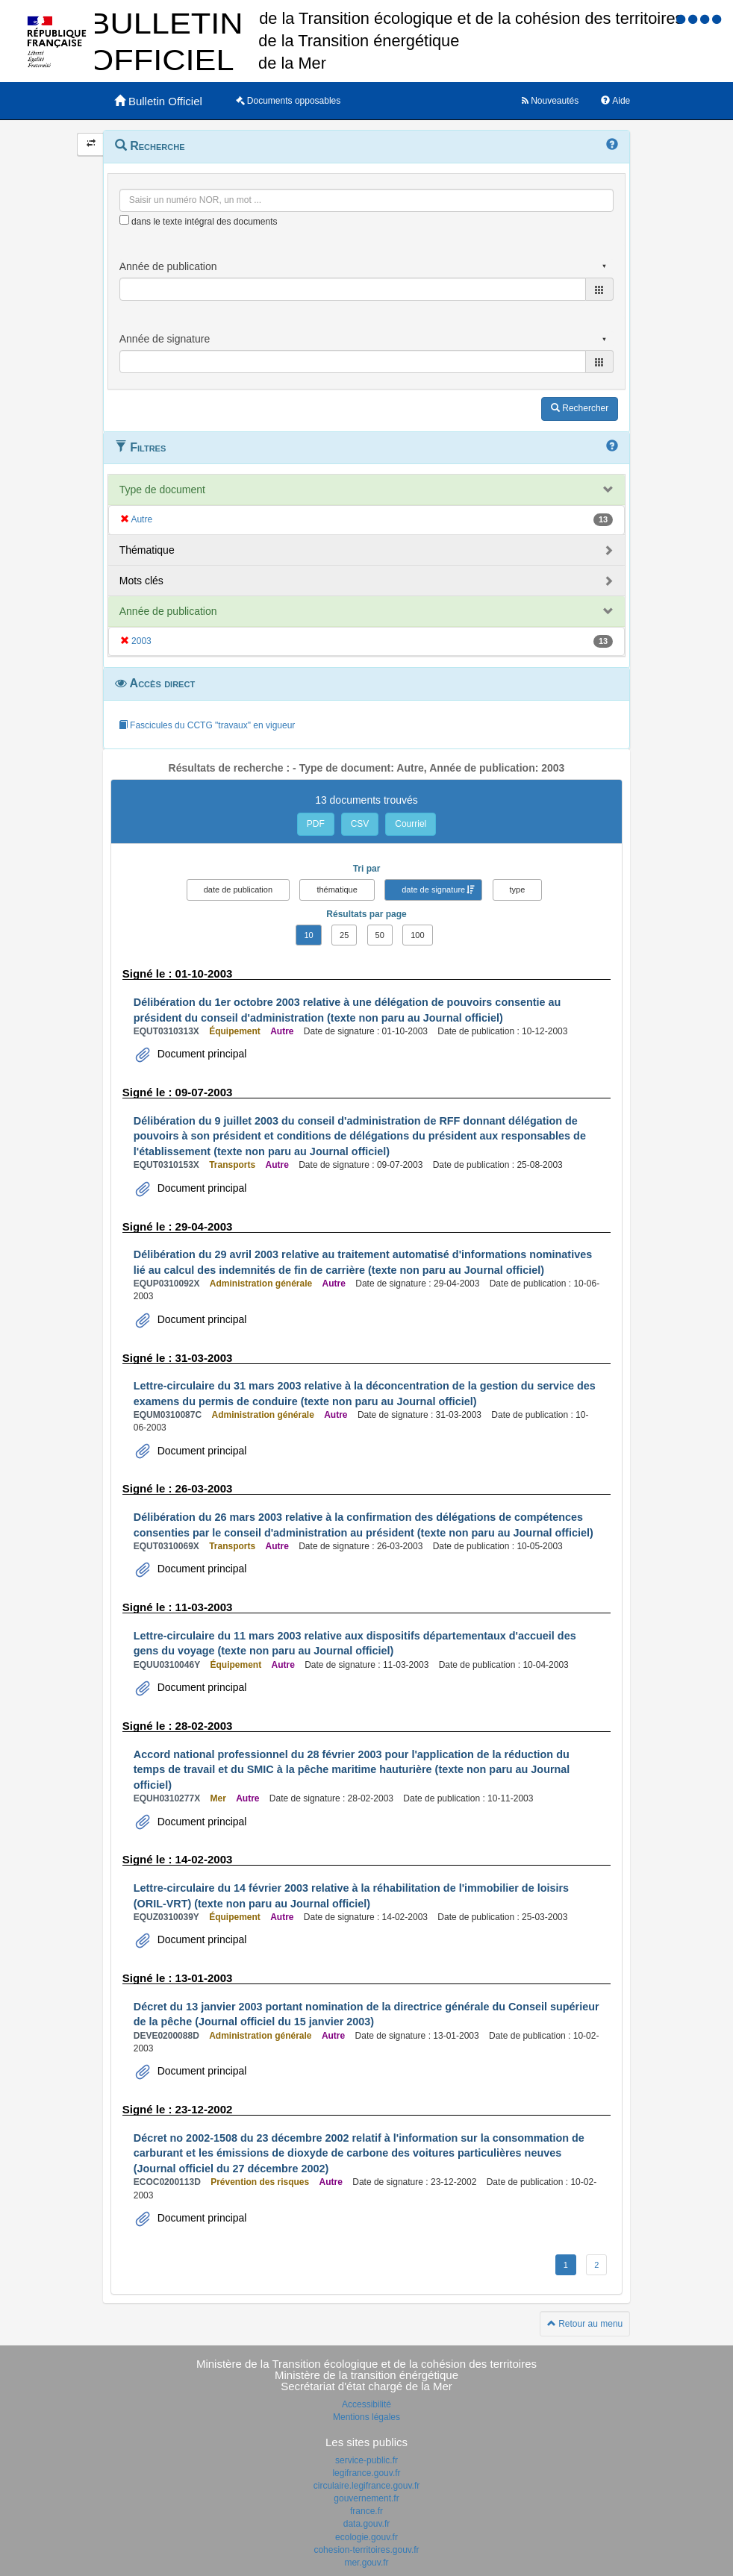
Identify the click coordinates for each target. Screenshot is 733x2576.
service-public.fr (366, 2460)
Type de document (162, 489)
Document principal (201, 1054)
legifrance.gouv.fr (366, 2473)
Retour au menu (585, 2324)
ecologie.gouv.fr (366, 2537)
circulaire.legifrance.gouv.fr (367, 2485)
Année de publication (168, 611)
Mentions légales (366, 2417)
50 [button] (379, 935)
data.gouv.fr (366, 2524)
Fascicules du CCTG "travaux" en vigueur (207, 725)
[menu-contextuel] (124, 220)
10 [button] (308, 935)
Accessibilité (366, 2404)
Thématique (147, 550)
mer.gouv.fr (366, 2562)
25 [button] (344, 935)
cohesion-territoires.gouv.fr (366, 2550)
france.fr (366, 2511)
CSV (360, 824)
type (517, 889)
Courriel (410, 824)
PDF (316, 824)
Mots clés (141, 581)
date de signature (433, 889)
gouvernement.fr (366, 2498)
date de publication (238, 889)
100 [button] (417, 935)
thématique (336, 889)
